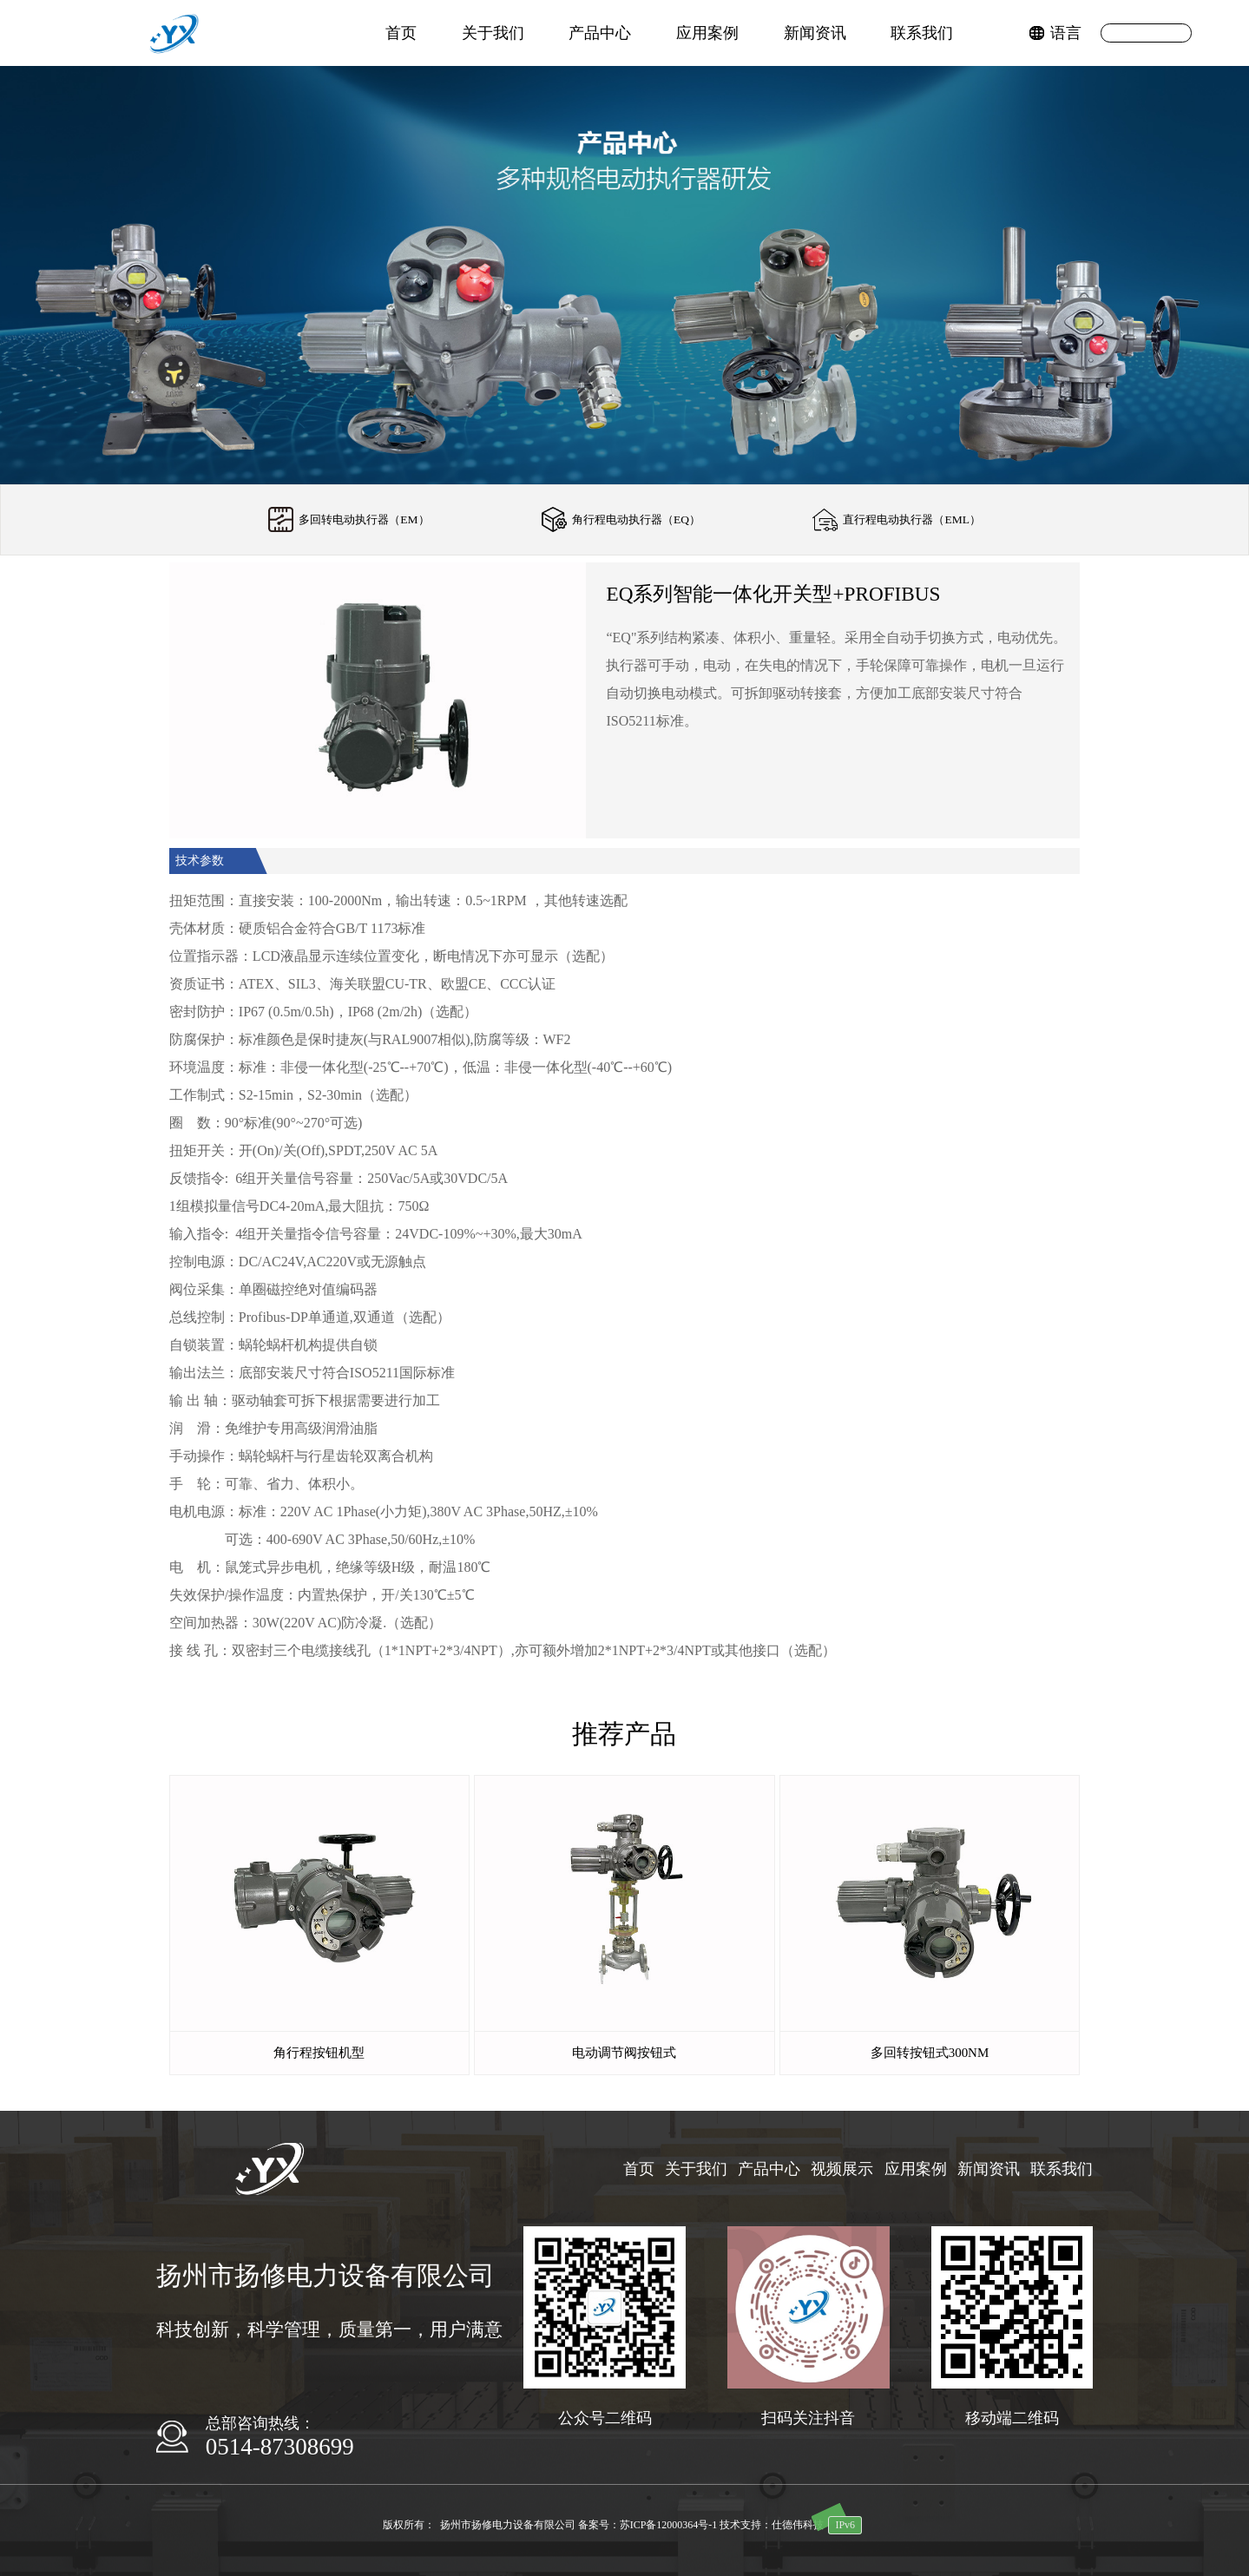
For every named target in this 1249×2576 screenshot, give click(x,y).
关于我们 (493, 33)
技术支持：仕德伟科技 (772, 2525)
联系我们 (922, 33)
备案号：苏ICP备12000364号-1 (648, 2525)
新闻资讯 (815, 33)
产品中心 (600, 33)
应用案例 (707, 33)
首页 (401, 33)
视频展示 (842, 2169)
